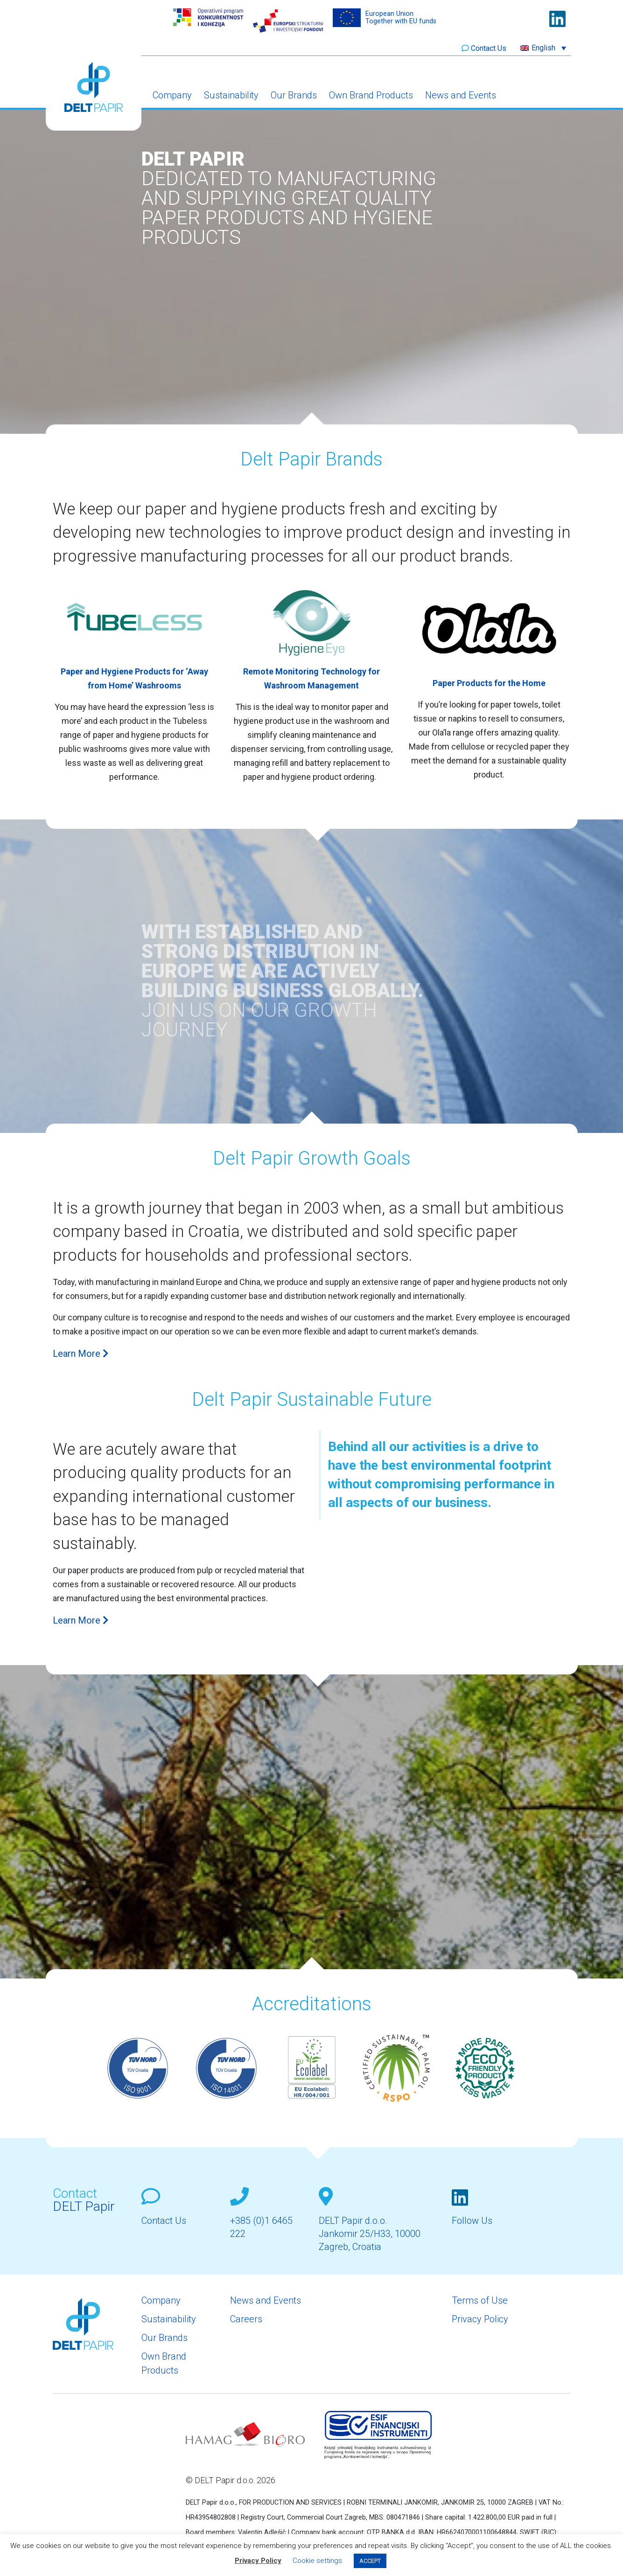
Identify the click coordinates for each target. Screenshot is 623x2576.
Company (172, 95)
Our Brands (294, 95)
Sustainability (231, 95)
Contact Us (488, 48)
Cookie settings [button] (317, 2560)
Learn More (81, 1353)
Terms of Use (480, 2300)
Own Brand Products (371, 95)
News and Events (460, 95)
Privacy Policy (480, 2319)
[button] (543, 48)
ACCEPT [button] (370, 2560)
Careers (246, 2319)
